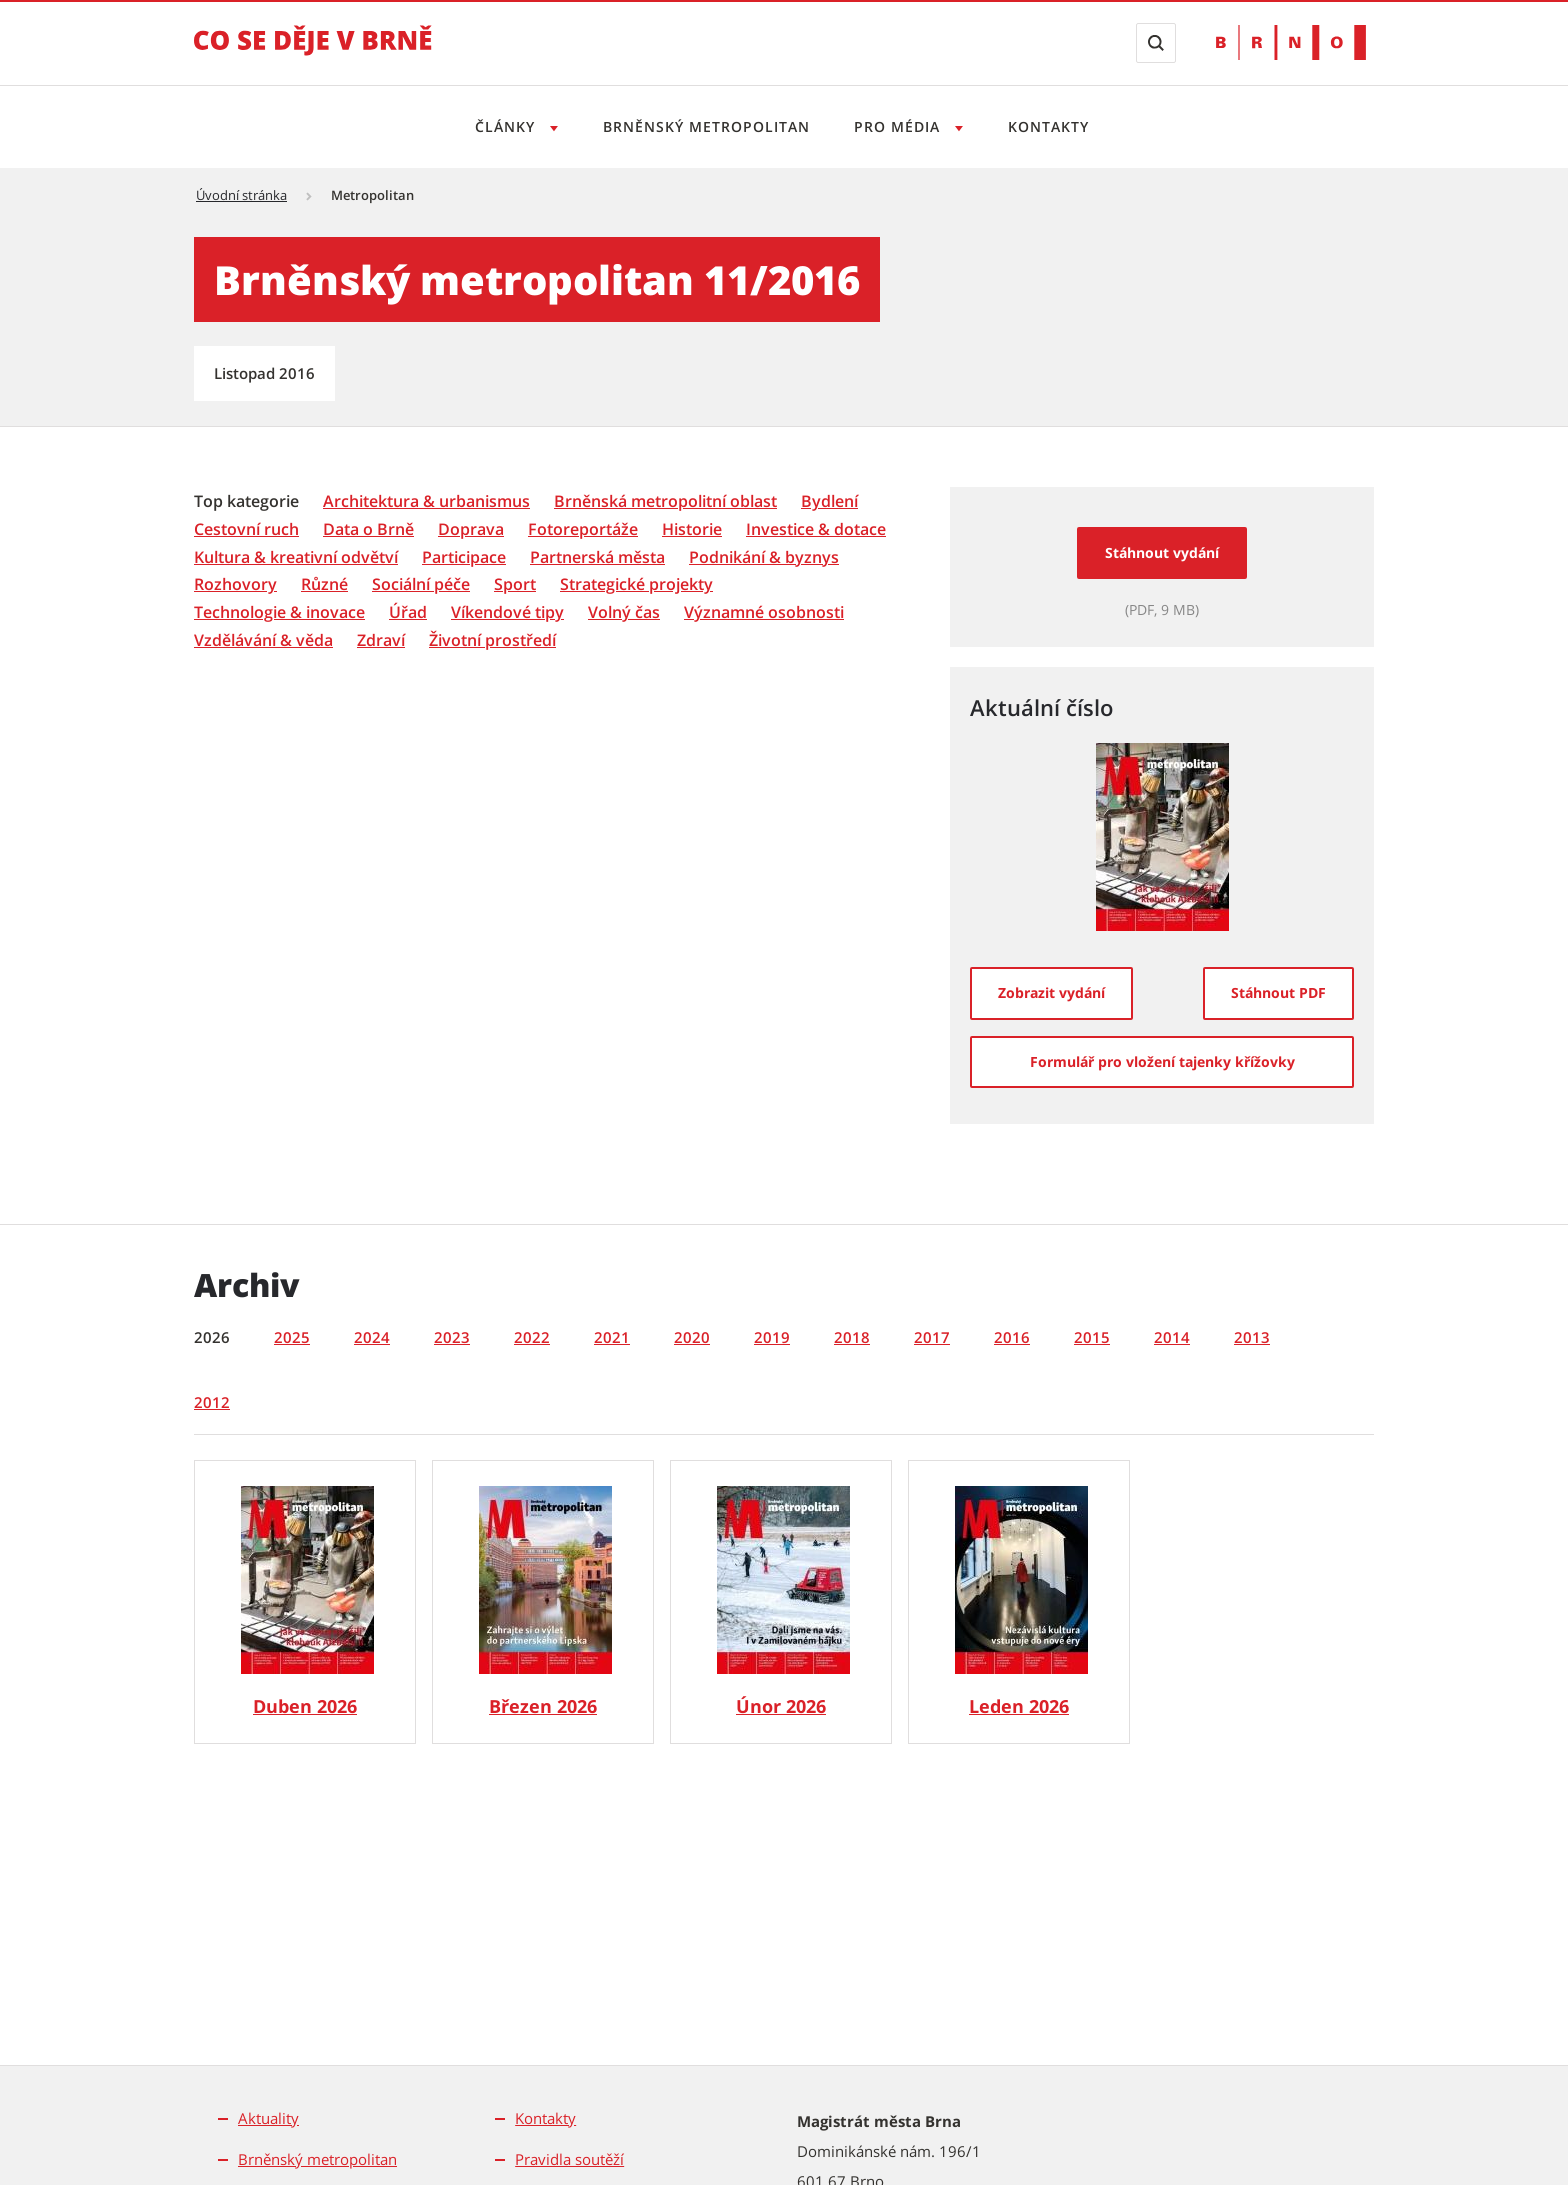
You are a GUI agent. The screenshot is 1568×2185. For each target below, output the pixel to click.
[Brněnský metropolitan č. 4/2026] (305, 1602)
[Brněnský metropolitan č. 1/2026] (1019, 1602)
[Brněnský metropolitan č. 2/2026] (781, 1602)
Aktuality (268, 2118)
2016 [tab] (1012, 1337)
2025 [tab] (292, 1337)
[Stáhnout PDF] (1278, 993)
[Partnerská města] (597, 557)
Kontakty (1054, 126)
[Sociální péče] (421, 584)
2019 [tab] (772, 1337)
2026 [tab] (212, 1337)
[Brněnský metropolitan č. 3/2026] (543, 1602)
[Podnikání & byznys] (764, 557)
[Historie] (692, 529)
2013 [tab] (1252, 1337)
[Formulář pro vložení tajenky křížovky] (1162, 1062)
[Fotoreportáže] (583, 529)
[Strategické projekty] (636, 584)
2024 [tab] (372, 1337)
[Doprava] (471, 529)
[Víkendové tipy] (507, 612)
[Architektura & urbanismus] (426, 501)
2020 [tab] (692, 1337)
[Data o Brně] (368, 529)
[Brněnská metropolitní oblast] (665, 501)
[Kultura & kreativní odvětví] (296, 557)
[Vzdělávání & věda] (263, 640)
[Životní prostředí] (492, 640)
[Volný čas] (624, 612)
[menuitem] (248, 500)
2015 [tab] (1092, 1337)
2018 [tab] (852, 1337)
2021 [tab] (612, 1337)
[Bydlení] (829, 501)
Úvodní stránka (241, 195)
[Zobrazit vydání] (1051, 993)
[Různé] (324, 584)
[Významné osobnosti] (764, 612)
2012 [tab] (212, 1402)
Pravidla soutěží (569, 2159)
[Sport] (515, 584)
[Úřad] (408, 612)
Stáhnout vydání (1162, 552)
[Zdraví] (381, 640)
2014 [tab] (1172, 1337)
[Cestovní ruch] (246, 529)
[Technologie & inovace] (279, 612)
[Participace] (464, 557)
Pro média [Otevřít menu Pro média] (901, 126)
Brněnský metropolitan (703, 126)
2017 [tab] (932, 1337)
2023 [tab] (452, 1337)
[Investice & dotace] (816, 529)
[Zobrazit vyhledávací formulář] (1156, 43)
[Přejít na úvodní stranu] (313, 54)
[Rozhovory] (235, 584)
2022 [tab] (532, 1337)
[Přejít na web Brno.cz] (1291, 42)
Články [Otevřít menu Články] (500, 126)
